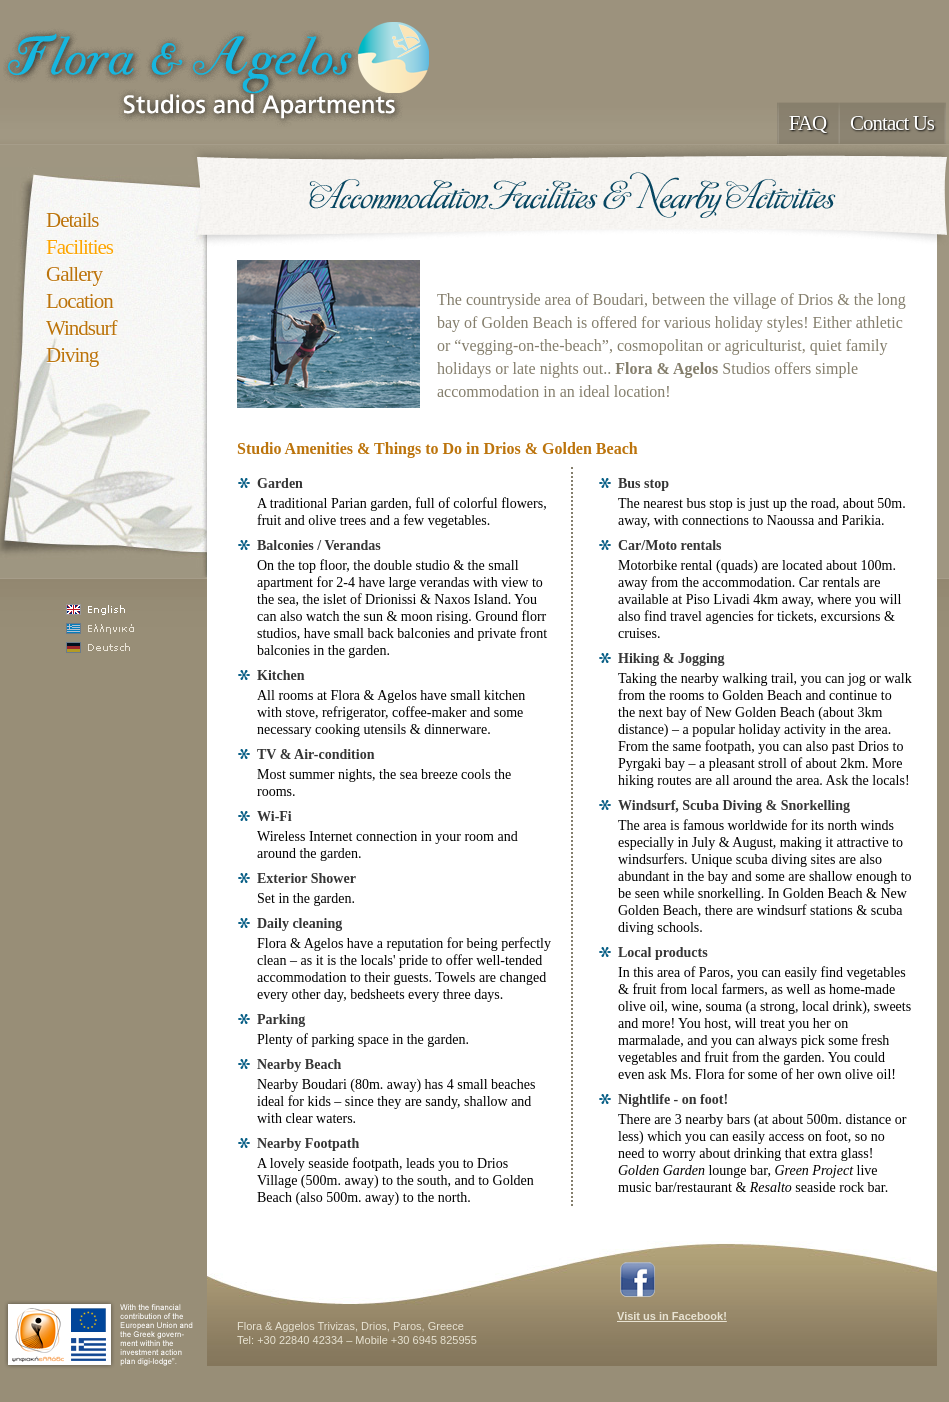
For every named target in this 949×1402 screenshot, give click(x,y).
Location (79, 301)
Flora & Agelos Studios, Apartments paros (221, 70)
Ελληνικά (125, 628)
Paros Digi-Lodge (99, 1334)
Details (72, 220)
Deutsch (125, 647)
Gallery (74, 274)
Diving (72, 355)
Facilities (79, 247)
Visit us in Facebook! (672, 1316)
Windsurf (81, 328)
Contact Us (892, 123)
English (125, 609)
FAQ (807, 123)
